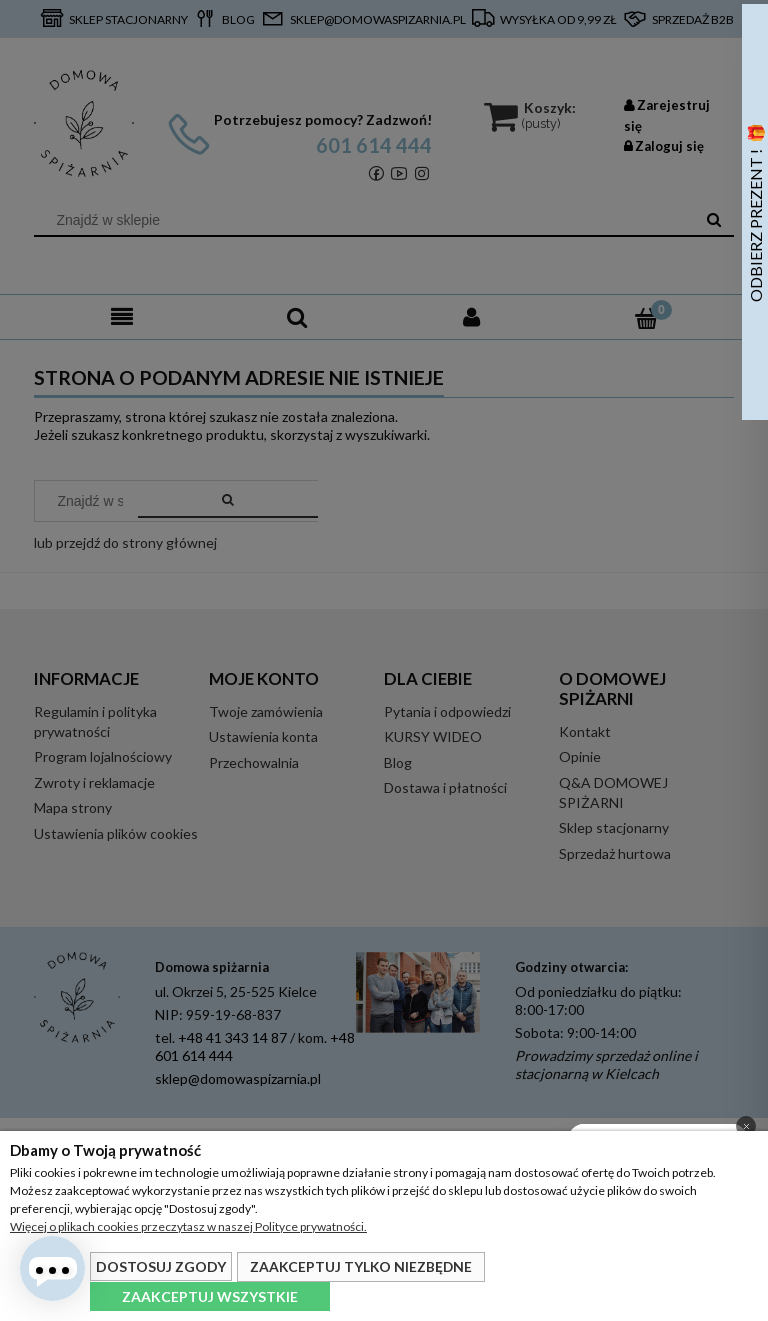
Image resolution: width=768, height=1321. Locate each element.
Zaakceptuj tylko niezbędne (361, 1266)
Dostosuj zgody (161, 1266)
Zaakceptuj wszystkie (210, 1296)
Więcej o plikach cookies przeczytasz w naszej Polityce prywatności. (188, 1226)
